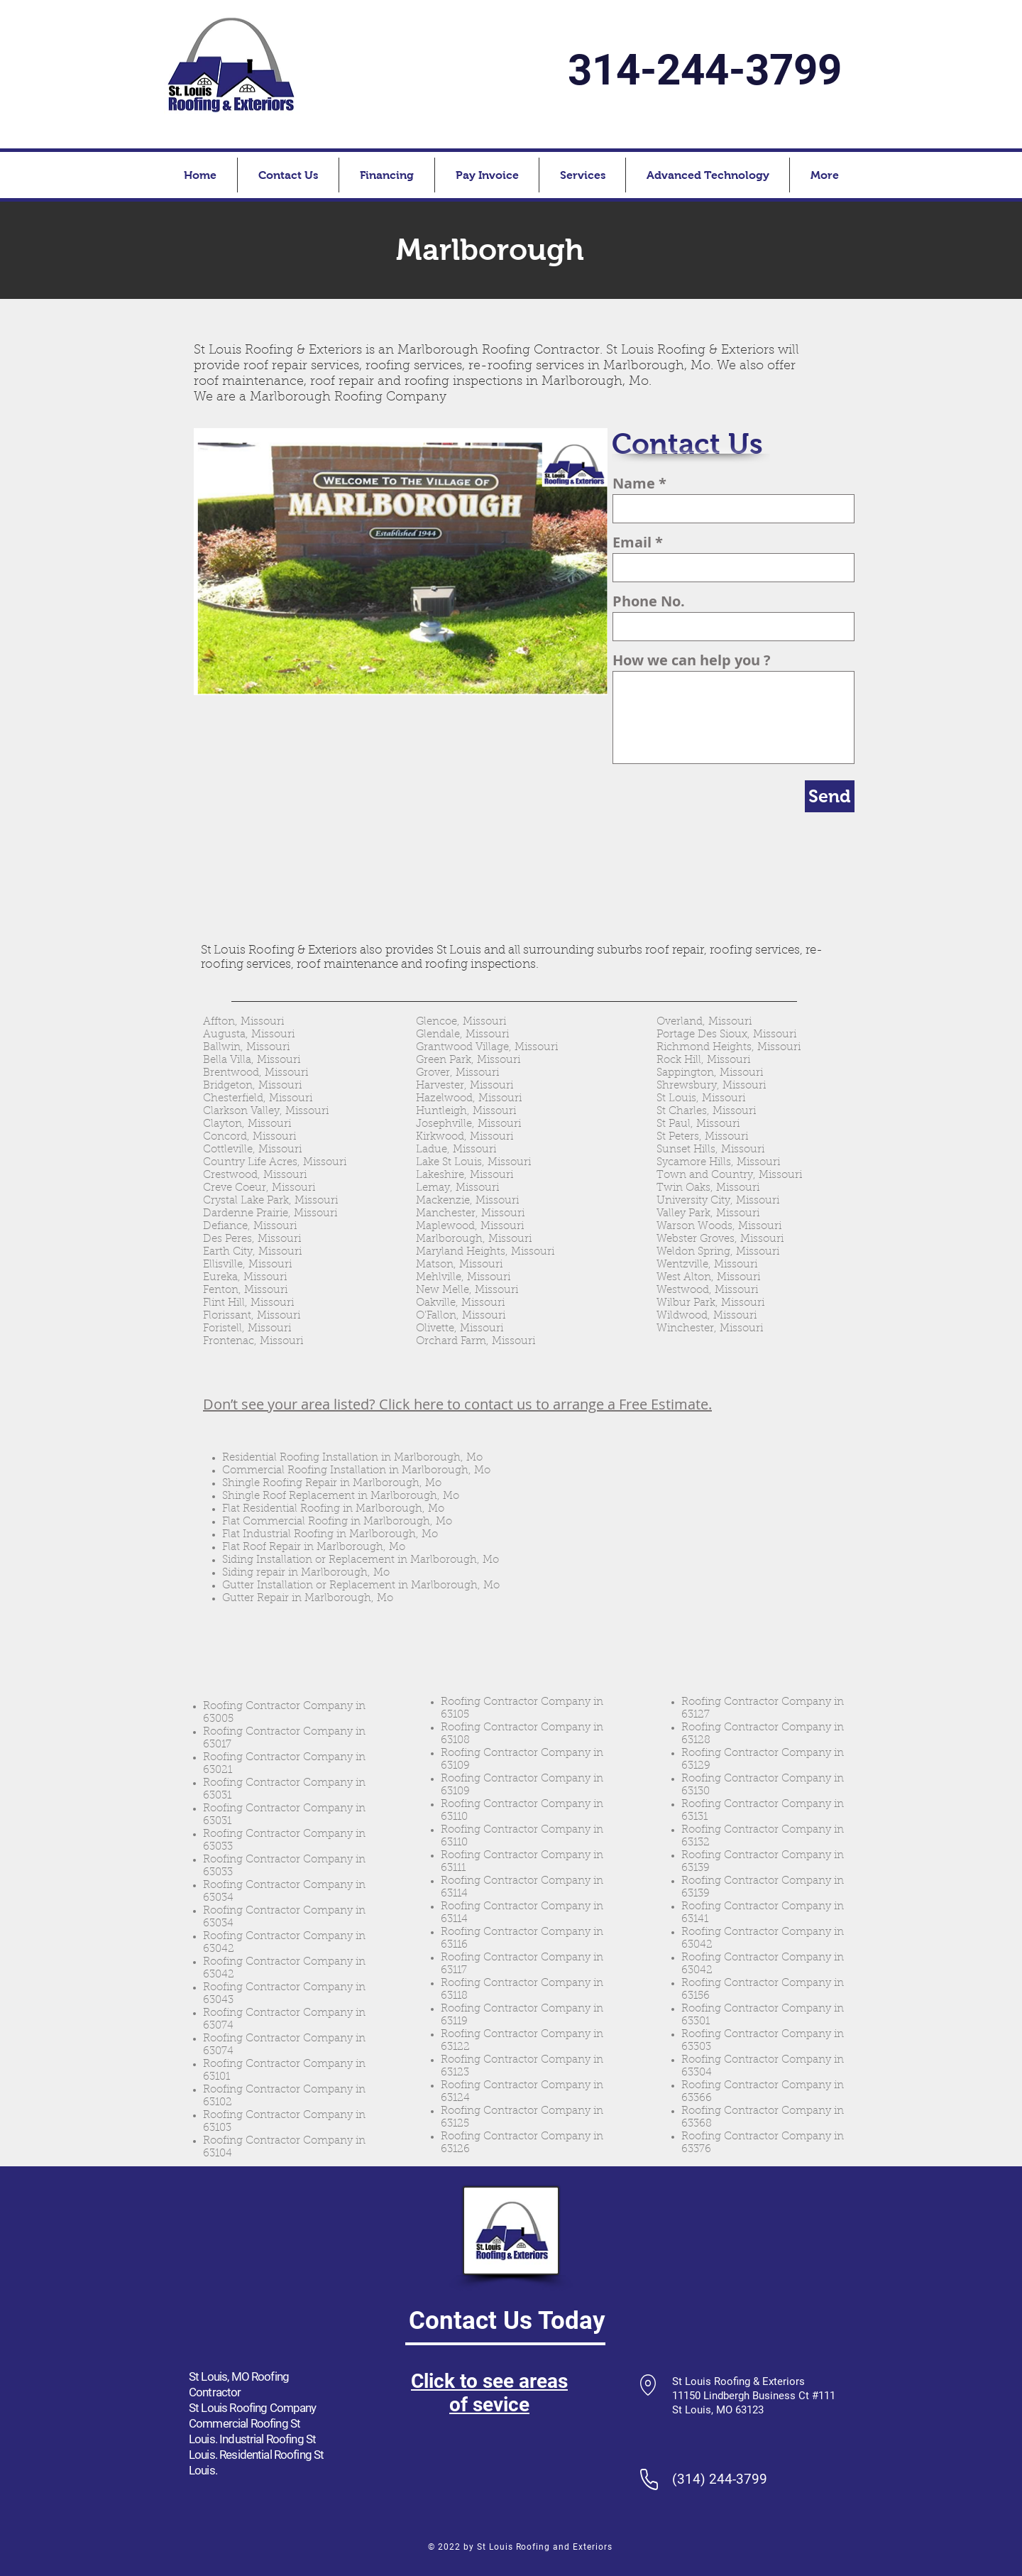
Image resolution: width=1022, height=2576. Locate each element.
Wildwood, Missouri (706, 1316)
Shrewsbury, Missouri (711, 1086)
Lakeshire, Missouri (464, 1175)
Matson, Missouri (459, 1265)
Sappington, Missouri (709, 1073)
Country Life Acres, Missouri (274, 1162)
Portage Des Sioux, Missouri (726, 1035)
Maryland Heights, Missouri (485, 1252)
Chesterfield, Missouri (257, 1098)
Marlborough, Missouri (474, 1239)
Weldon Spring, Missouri (717, 1252)
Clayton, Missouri (247, 1124)
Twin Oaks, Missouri (707, 1188)
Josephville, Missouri (468, 1124)
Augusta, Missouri (249, 1035)
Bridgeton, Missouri (252, 1086)
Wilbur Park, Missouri (710, 1303)
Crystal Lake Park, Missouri (270, 1201)
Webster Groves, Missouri (720, 1239)
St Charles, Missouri (706, 1111)
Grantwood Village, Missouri (487, 1047)
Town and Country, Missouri (729, 1175)
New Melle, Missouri (467, 1290)
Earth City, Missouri (252, 1252)
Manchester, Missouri (470, 1213)
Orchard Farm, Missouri (475, 1341)
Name (633, 483)
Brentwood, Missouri (255, 1073)
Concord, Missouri (249, 1137)
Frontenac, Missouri (253, 1341)
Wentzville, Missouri (706, 1265)
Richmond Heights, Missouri (728, 1047)
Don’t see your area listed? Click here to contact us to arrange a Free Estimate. (457, 1404)
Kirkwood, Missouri (464, 1137)
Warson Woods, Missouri (718, 1226)
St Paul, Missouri (698, 1124)
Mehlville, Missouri (463, 1277)
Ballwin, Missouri (246, 1047)
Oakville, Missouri (460, 1303)
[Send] (830, 796)
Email (632, 542)
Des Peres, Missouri (252, 1239)
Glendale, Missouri (462, 1035)
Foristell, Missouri (247, 1329)
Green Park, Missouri (468, 1060)
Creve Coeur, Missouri (259, 1188)
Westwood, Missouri (707, 1290)
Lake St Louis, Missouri (473, 1162)
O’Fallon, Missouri (460, 1316)
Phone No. (648, 601)
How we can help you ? (691, 660)
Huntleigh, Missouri (466, 1111)
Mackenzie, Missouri (467, 1201)
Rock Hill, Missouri (703, 1060)
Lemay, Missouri (457, 1188)
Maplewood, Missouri (470, 1226)
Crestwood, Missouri (255, 1175)
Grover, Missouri (457, 1073)
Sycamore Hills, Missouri (718, 1162)
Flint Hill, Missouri (248, 1303)
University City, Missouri (717, 1201)
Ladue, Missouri (456, 1150)
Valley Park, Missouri (707, 1213)
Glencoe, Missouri (461, 1022)
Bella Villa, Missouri (251, 1060)
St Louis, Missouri (700, 1098)
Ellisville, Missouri (247, 1265)
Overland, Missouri (704, 1022)
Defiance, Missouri (250, 1226)
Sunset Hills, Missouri (710, 1150)
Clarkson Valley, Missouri (266, 1111)
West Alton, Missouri (708, 1277)
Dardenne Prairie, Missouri (270, 1213)
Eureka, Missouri (245, 1277)
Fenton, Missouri (245, 1290)
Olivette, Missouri (459, 1329)
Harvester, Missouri (464, 1086)
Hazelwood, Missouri (469, 1098)
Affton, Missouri (243, 1022)
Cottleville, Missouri (252, 1150)
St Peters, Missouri (702, 1137)
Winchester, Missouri (709, 1329)
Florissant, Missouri (251, 1316)
